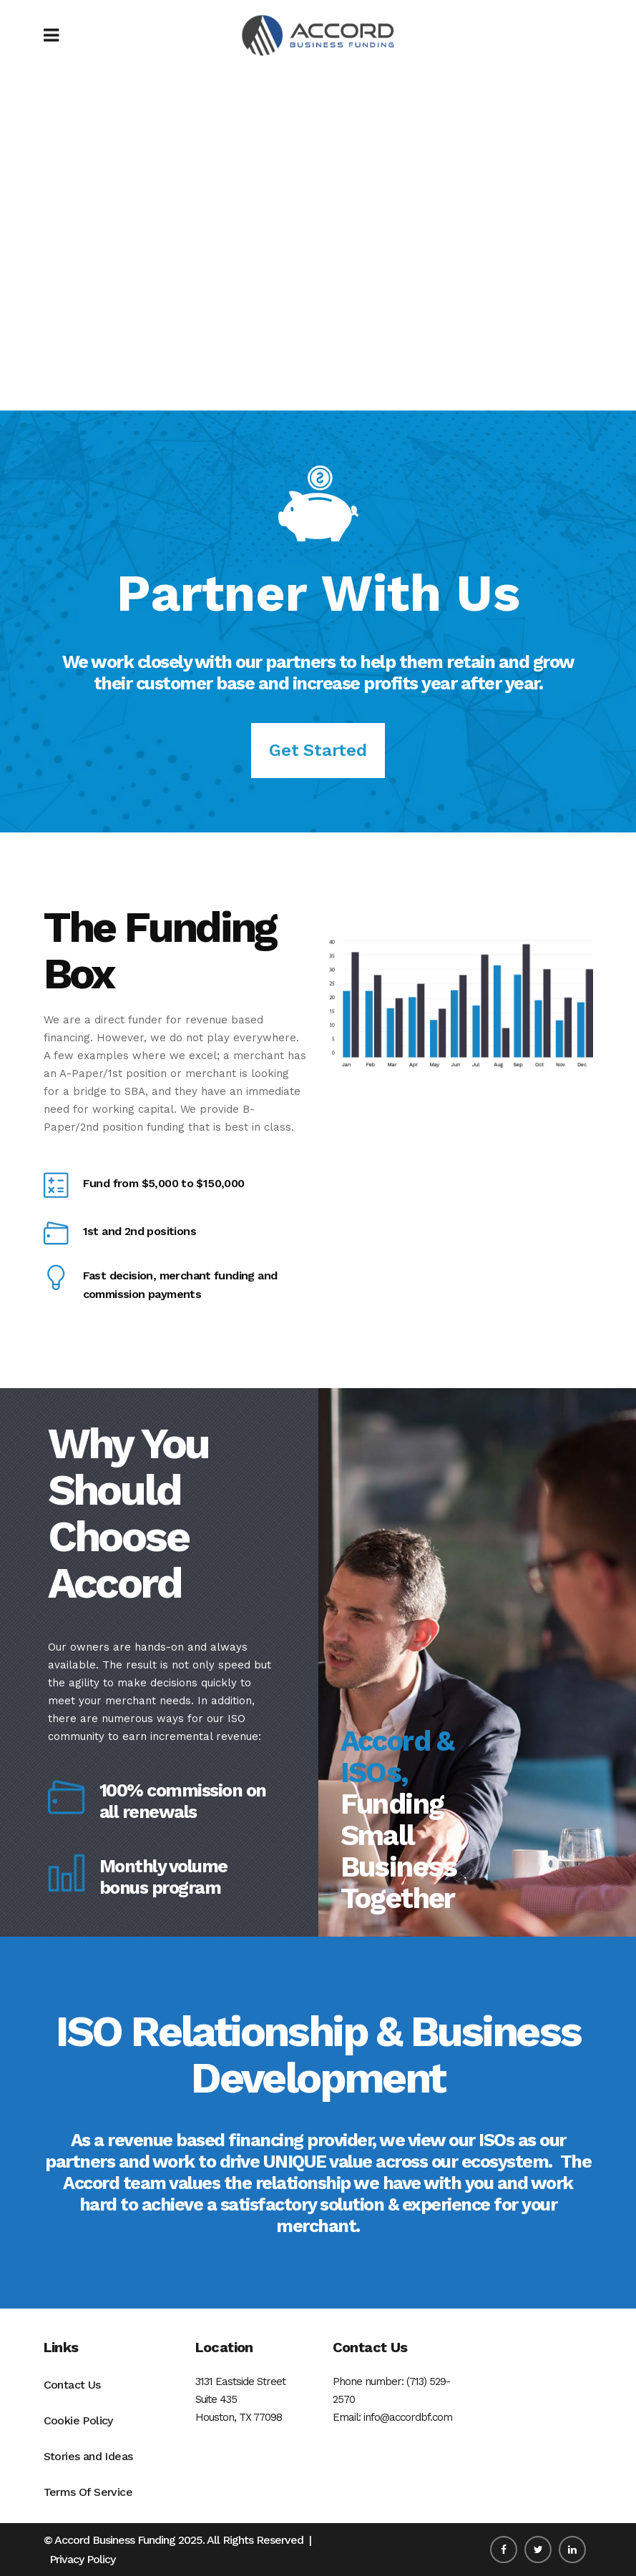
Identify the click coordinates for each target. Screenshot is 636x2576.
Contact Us (72, 2384)
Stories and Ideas (88, 2456)
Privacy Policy (82, 2559)
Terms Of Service (88, 2492)
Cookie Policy (78, 2420)
